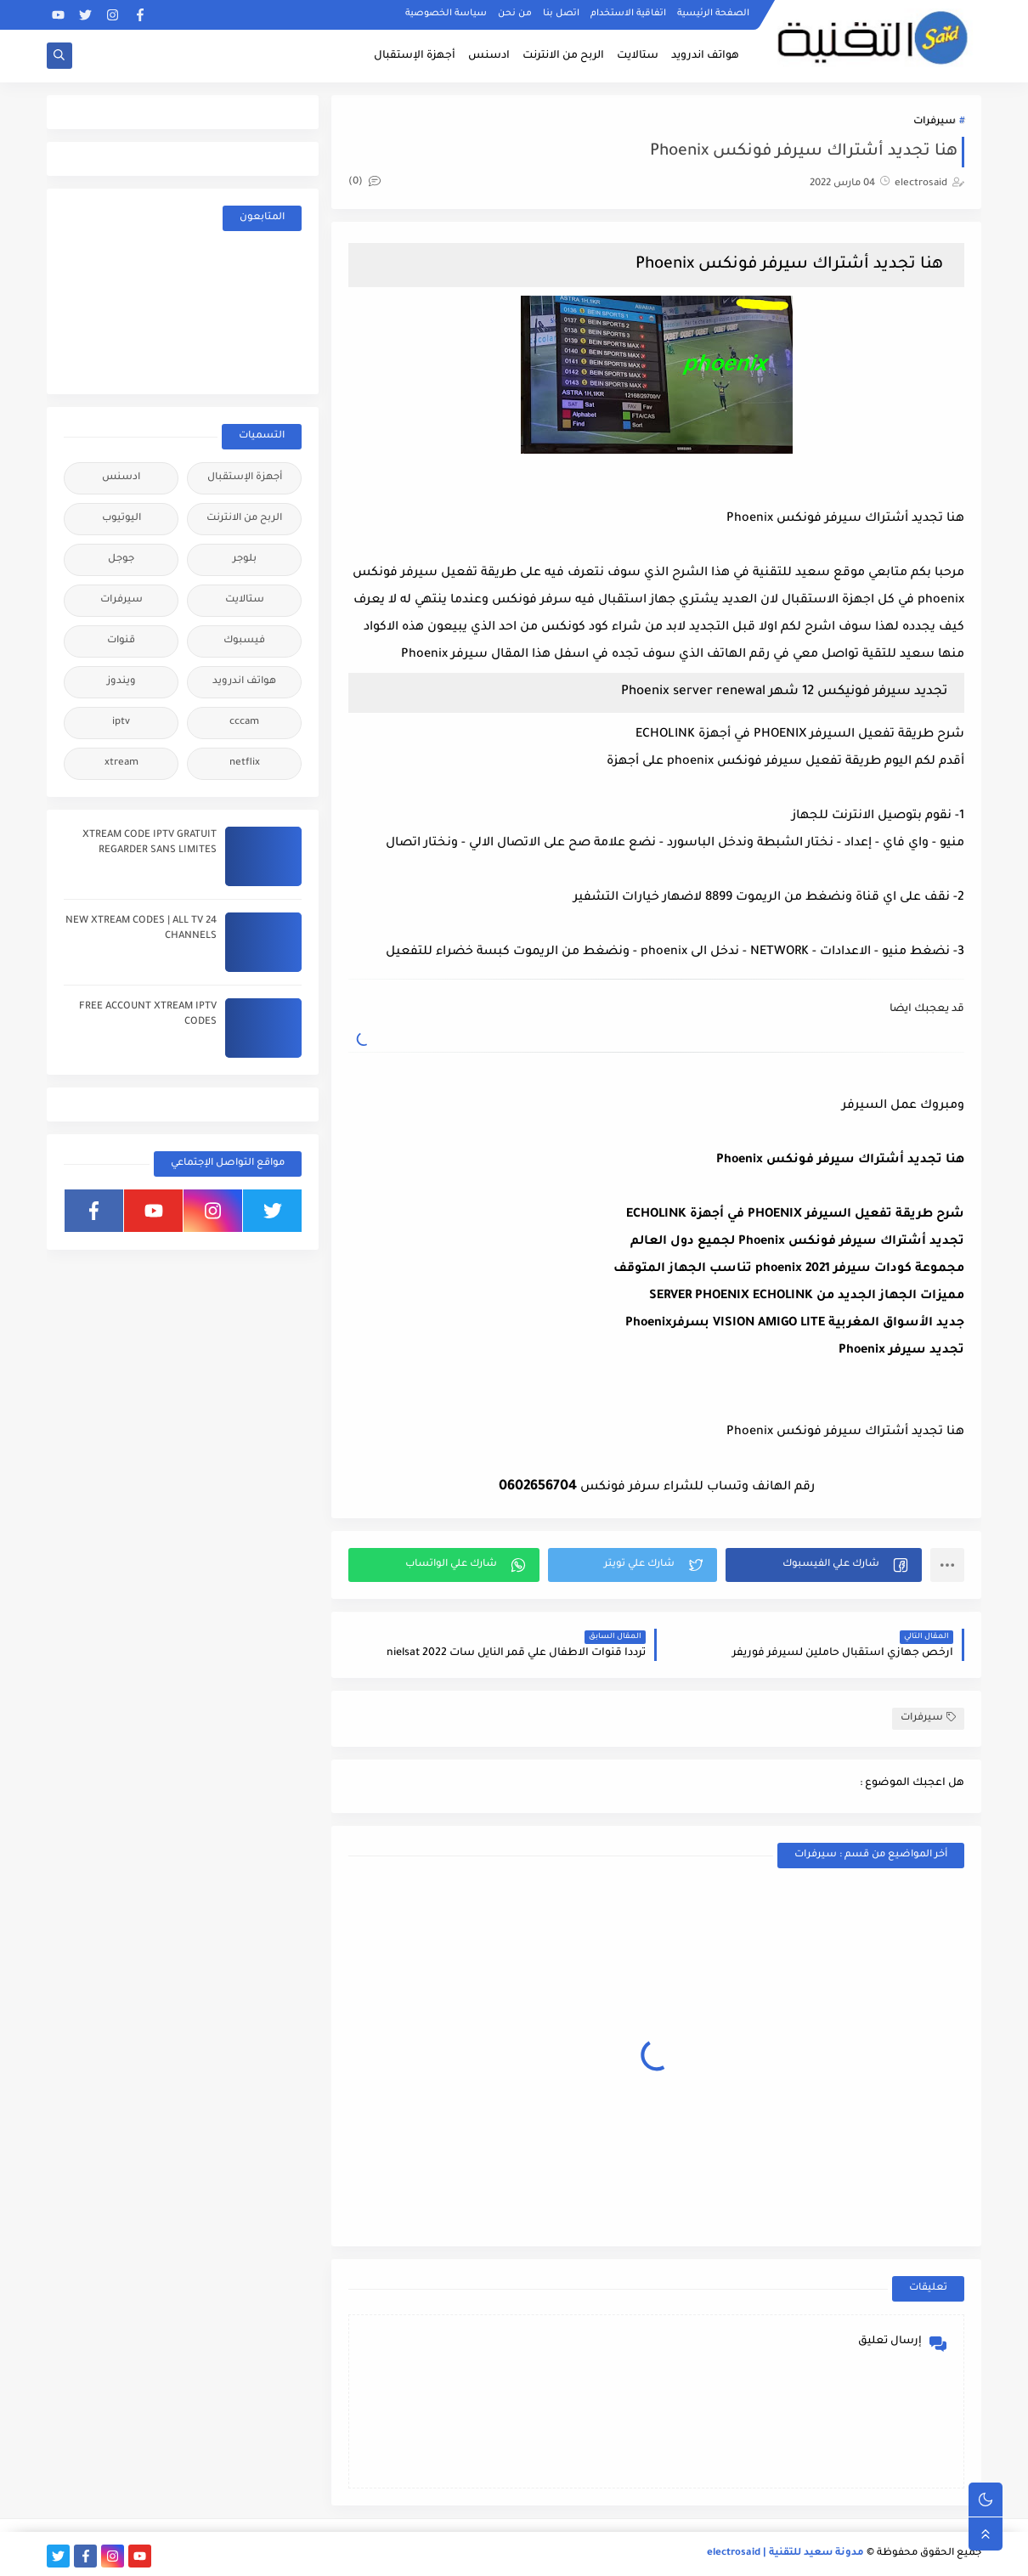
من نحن (515, 13)
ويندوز (121, 681)
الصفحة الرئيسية (713, 13)
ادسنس (489, 56)
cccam (244, 722)
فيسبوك (244, 641)
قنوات (121, 641)
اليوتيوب (121, 518)
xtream (121, 763)
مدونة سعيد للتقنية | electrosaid (785, 2553)
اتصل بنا (561, 13)
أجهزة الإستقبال (414, 56)
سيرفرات (934, 121)
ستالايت (637, 56)
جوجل (121, 559)
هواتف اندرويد (705, 56)
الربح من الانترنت (563, 56)
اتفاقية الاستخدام (628, 13)
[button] (824, 1565)
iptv (121, 722)
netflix (244, 763)
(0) (364, 182)
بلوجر (245, 559)
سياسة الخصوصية (446, 13)
